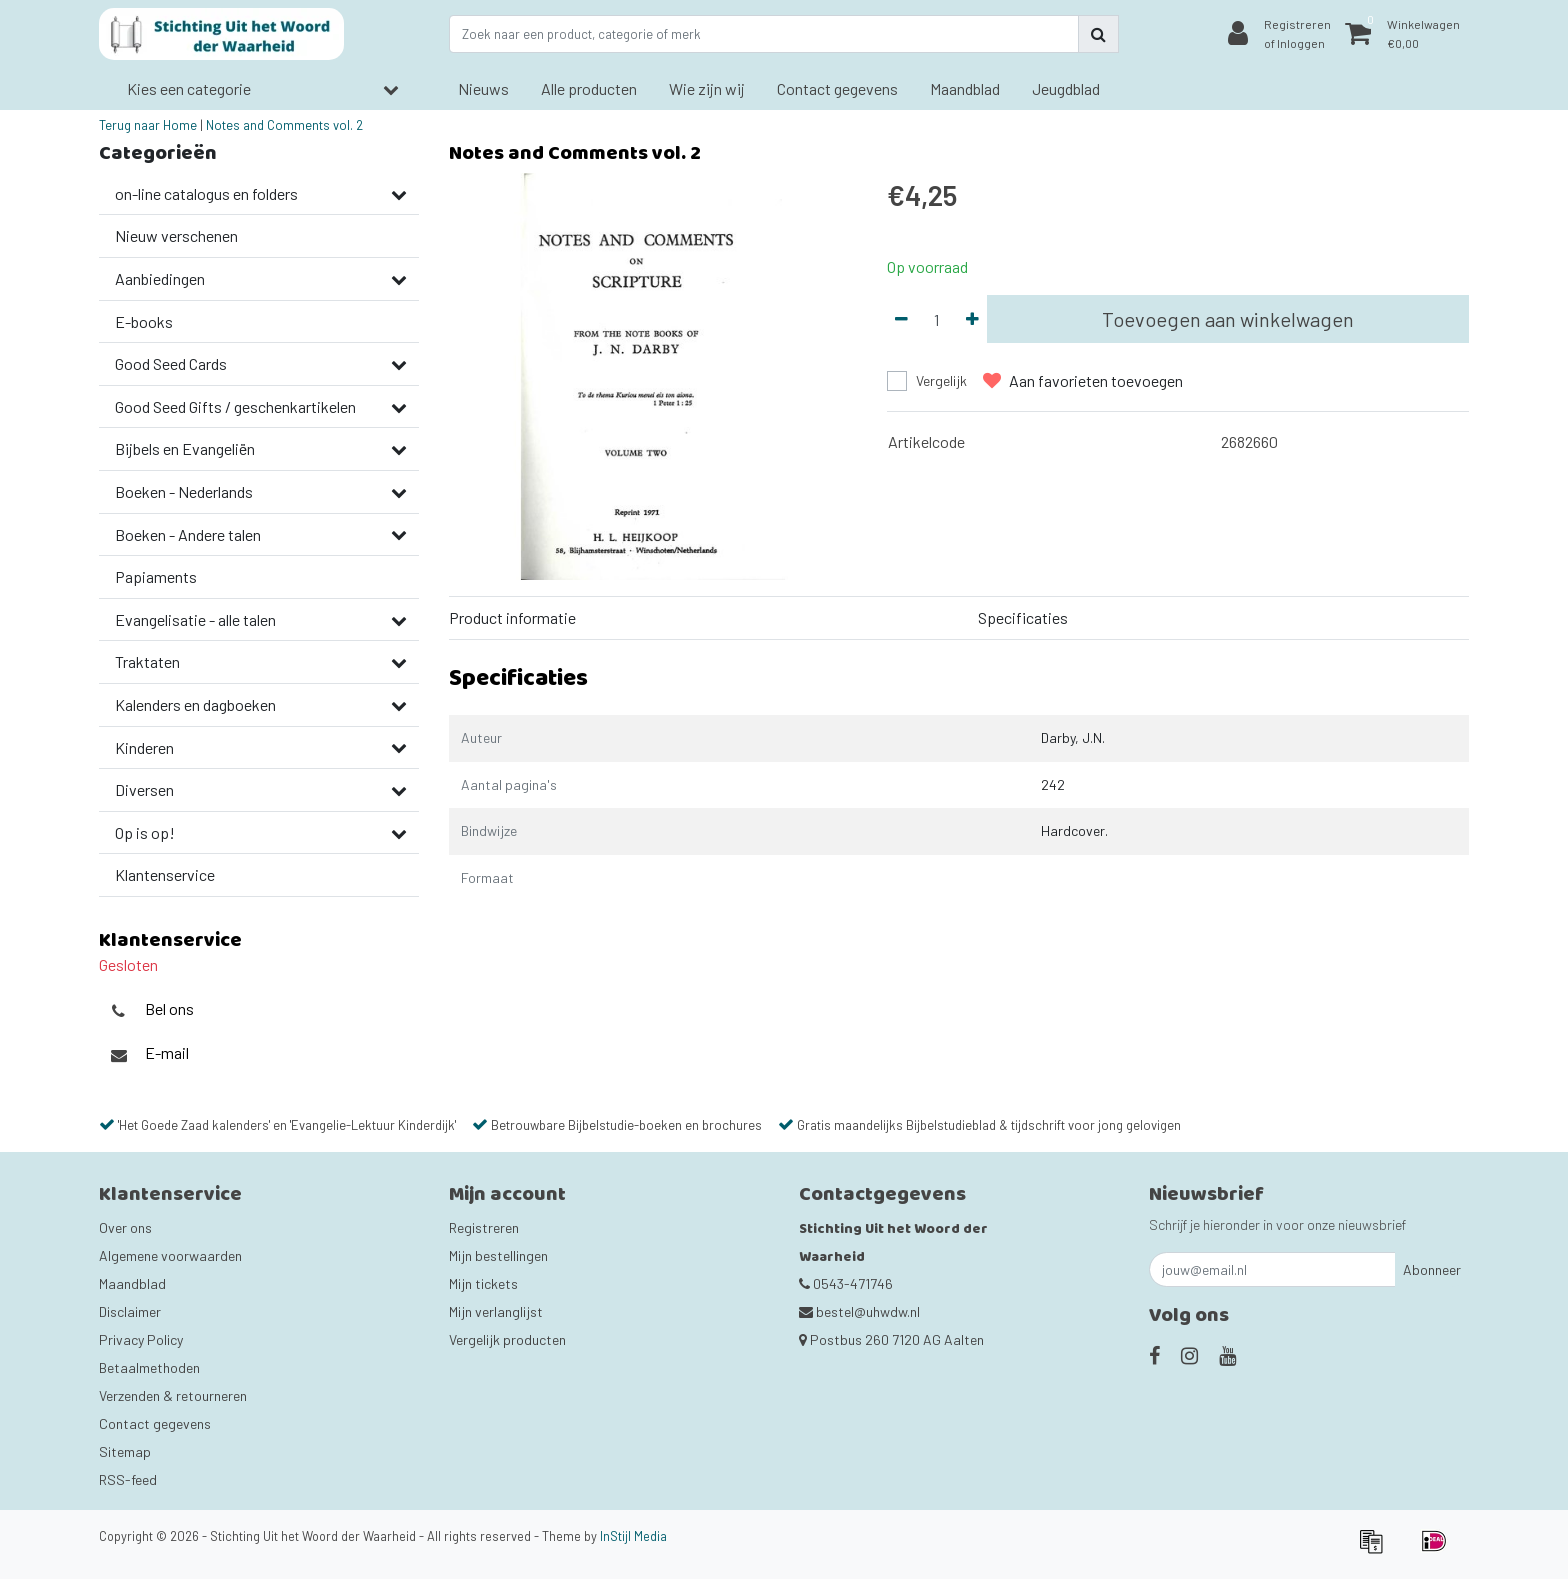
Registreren (484, 1227)
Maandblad (132, 1283)
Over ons (125, 1227)
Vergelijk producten (507, 1339)
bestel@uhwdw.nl (859, 1311)
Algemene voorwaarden (170, 1255)
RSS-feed (128, 1479)
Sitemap (125, 1451)
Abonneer (1432, 1269)
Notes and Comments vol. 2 (284, 125)
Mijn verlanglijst (496, 1311)
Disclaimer (130, 1311)
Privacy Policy (141, 1339)
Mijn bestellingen (498, 1255)
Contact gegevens (155, 1423)
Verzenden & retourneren (173, 1395)
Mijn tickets (483, 1283)
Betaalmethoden (149, 1367)
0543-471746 (846, 1283)
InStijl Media (633, 1536)
